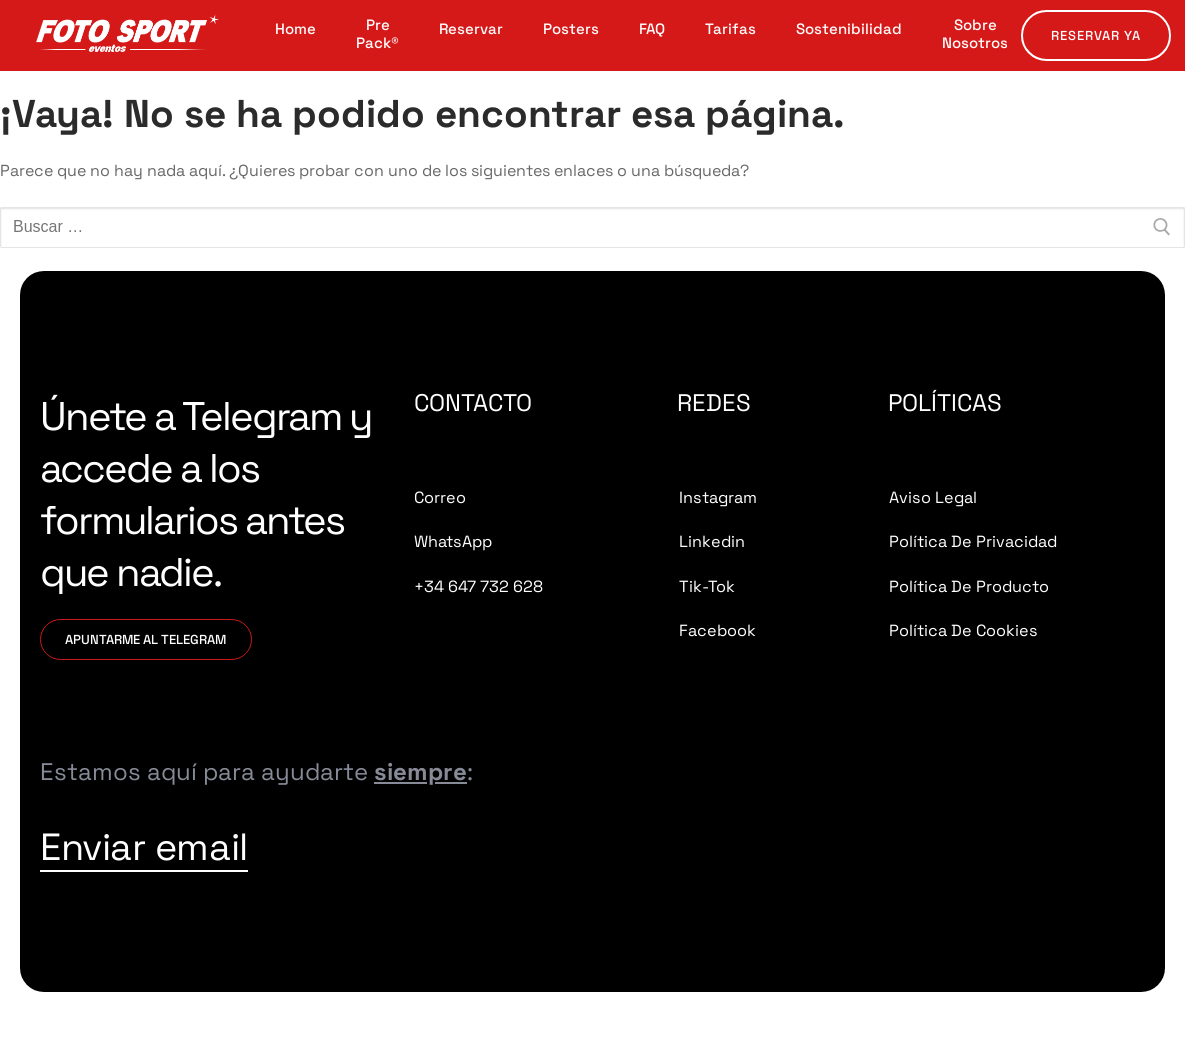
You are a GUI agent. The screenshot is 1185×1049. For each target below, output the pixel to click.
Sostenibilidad (849, 29)
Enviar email (215, 871)
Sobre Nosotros (975, 34)
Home (295, 29)
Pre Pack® (377, 34)
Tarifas (730, 29)
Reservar (471, 29)
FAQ (652, 29)
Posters (571, 29)
